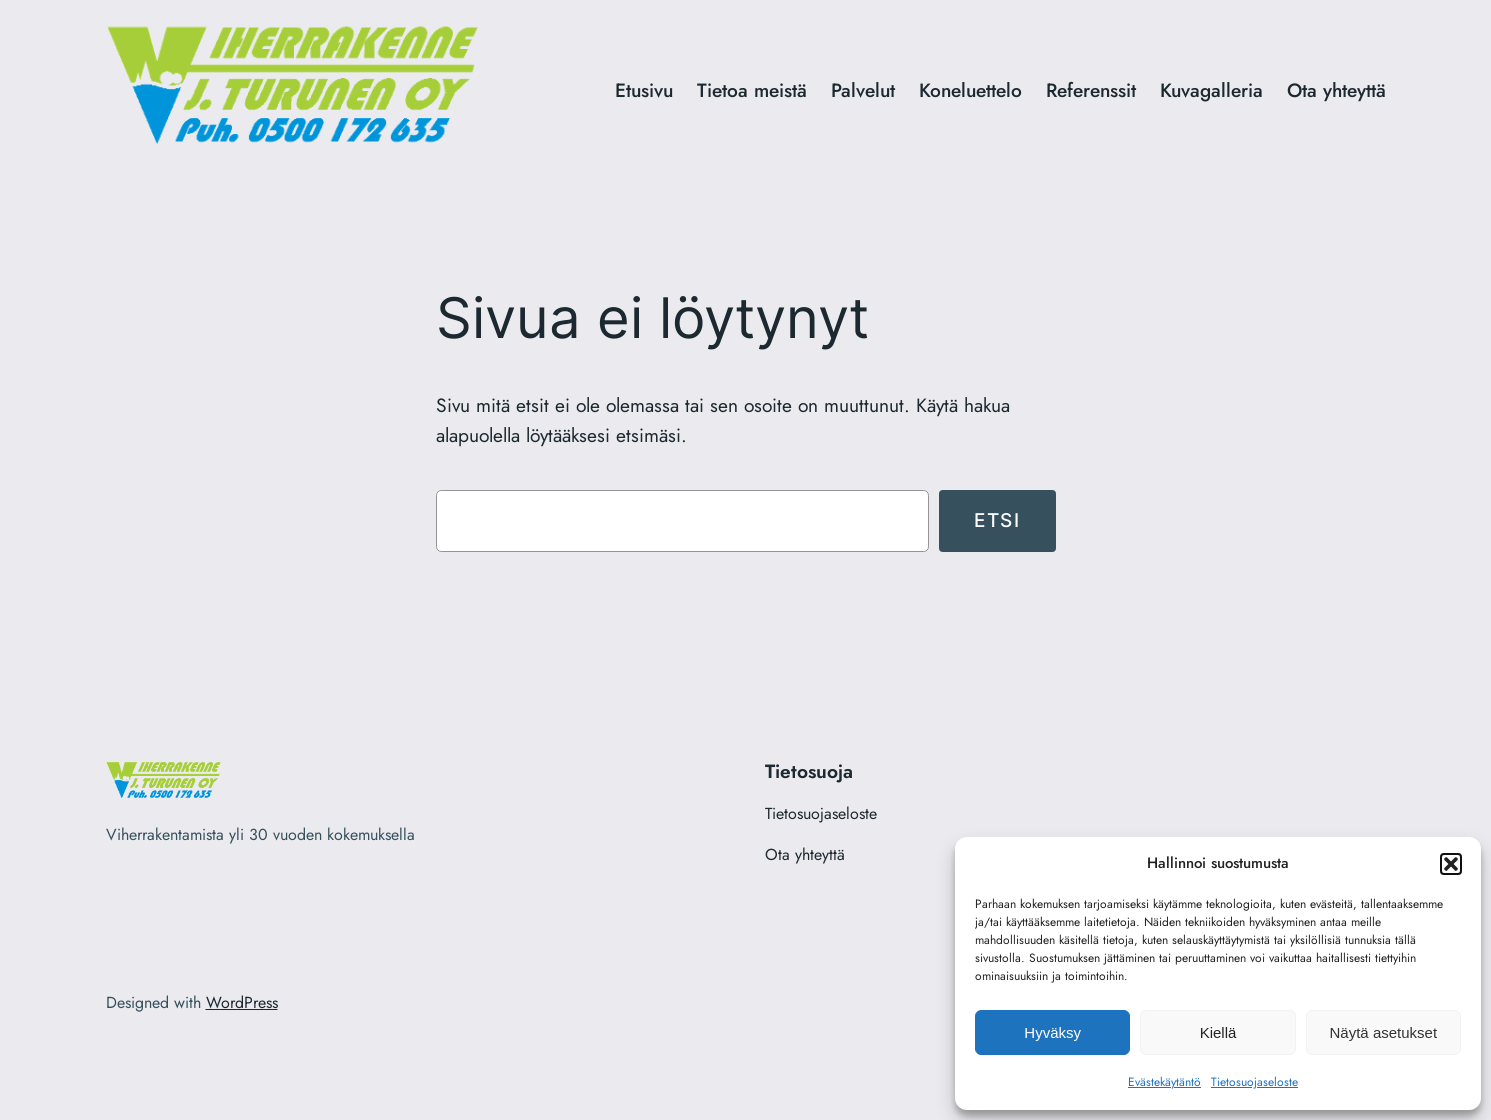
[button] (1451, 864)
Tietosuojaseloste (1254, 1082)
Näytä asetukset (1384, 1032)
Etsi (997, 520)
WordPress (242, 1002)
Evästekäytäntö (1164, 1082)
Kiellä (1218, 1032)
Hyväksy (1052, 1032)
